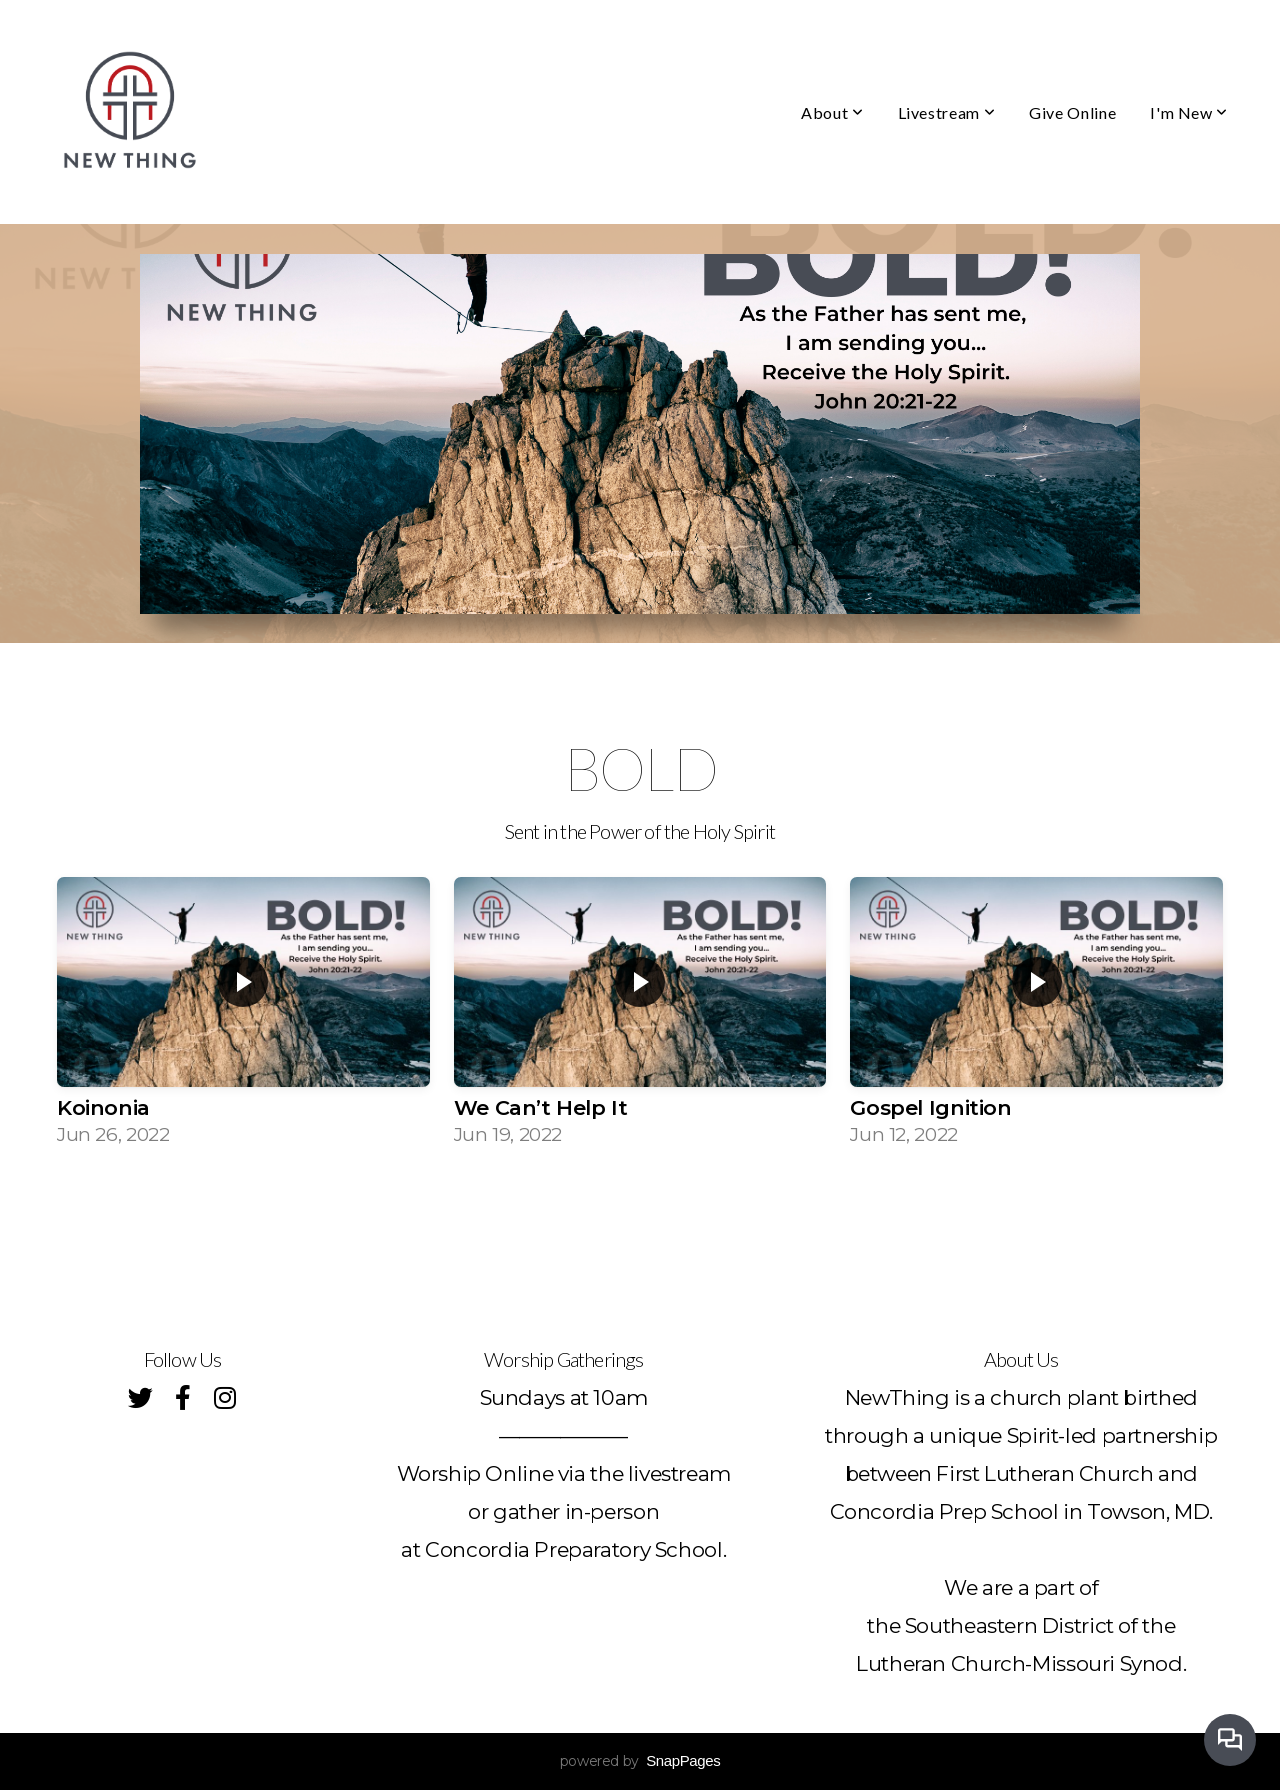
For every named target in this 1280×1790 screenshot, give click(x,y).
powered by (640, 1761)
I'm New (1189, 112)
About (832, 112)
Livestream (947, 112)
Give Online (1072, 112)
